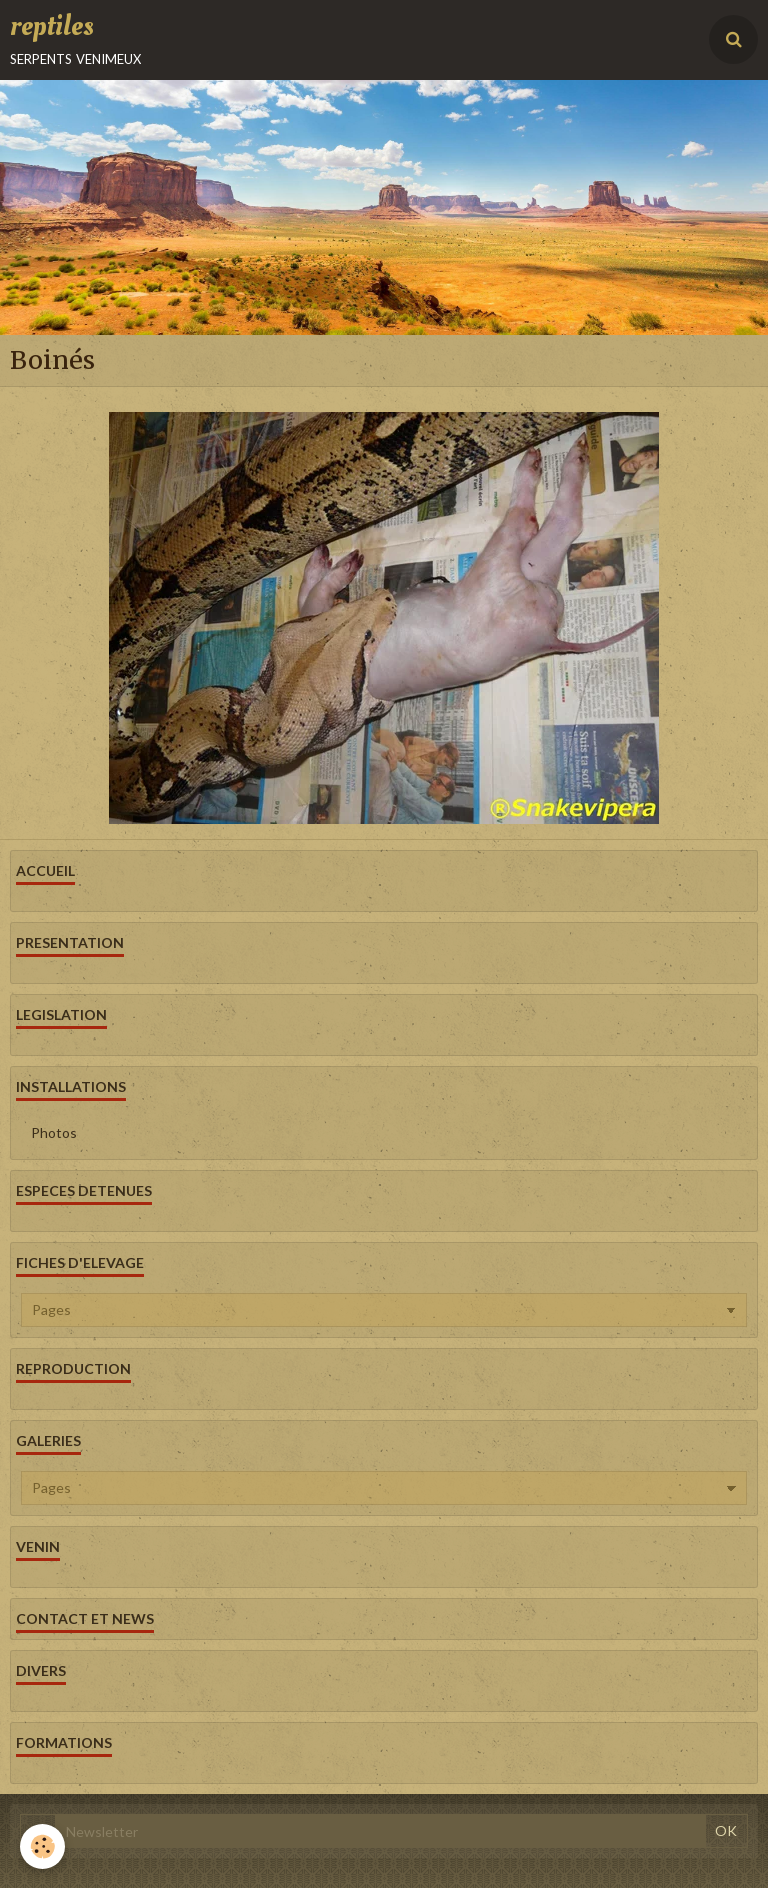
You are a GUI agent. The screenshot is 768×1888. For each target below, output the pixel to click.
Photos (54, 1132)
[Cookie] (42, 1846)
